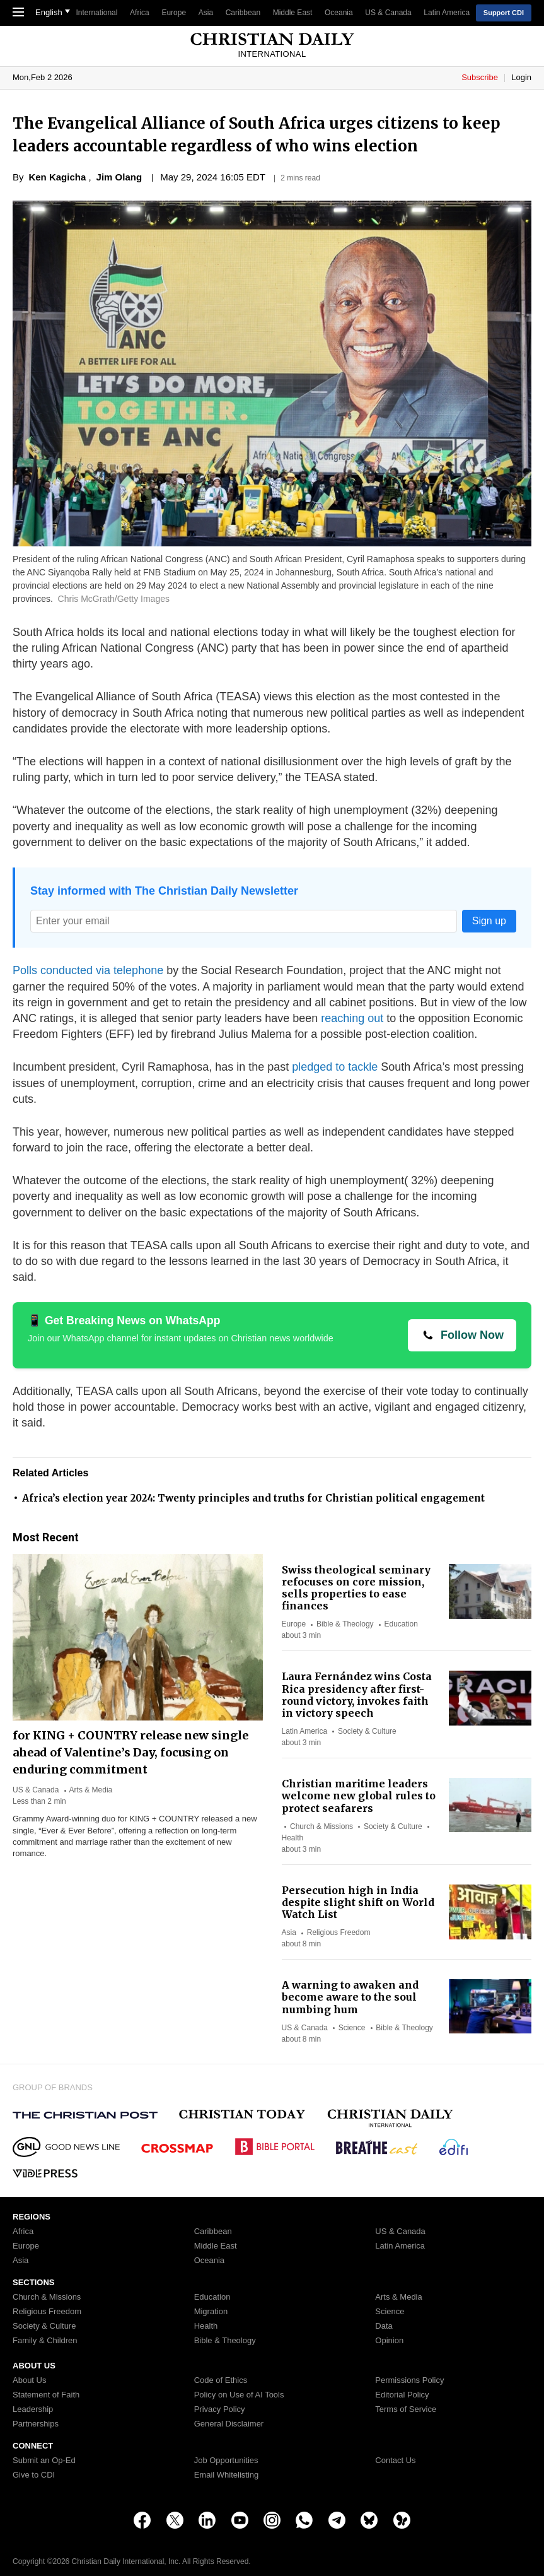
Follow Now (472, 1335)
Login (521, 77)
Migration (211, 2311)
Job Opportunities (226, 2460)
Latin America (447, 12)
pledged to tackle (335, 1067)
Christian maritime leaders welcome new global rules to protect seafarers (359, 1795)
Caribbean (243, 12)
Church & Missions (321, 1826)
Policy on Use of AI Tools (239, 2395)
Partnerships (36, 2424)
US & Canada (388, 12)
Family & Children (45, 2340)
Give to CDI (34, 2475)
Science (352, 2027)
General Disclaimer (229, 2424)
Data (383, 2326)
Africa (139, 12)
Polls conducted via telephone (88, 970)
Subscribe (480, 77)
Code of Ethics (221, 2380)
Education (400, 1624)
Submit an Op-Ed (44, 2460)
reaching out (353, 1018)
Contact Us (395, 2460)
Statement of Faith (46, 2395)
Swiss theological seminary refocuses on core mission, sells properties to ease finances (356, 1588)
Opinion (389, 2340)
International (96, 12)
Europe (173, 12)
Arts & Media (91, 1789)
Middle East (293, 12)
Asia (206, 12)
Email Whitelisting (226, 2475)
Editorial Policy (402, 2395)
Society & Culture (367, 1731)
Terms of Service (405, 2409)
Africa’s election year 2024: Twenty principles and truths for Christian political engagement (253, 1498)
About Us (29, 2380)
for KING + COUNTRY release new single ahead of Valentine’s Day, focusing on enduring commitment (130, 1752)
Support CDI (503, 12)
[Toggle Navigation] (18, 13)
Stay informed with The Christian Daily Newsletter (164, 891)
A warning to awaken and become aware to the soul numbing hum (350, 1997)
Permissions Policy (409, 2380)
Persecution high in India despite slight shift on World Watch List (358, 1902)
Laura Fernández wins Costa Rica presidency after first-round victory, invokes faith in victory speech (357, 1694)
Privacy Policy (219, 2409)
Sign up (489, 920)
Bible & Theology (345, 1624)
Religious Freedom (339, 1932)
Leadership (33, 2409)
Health (293, 1837)
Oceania (339, 12)
